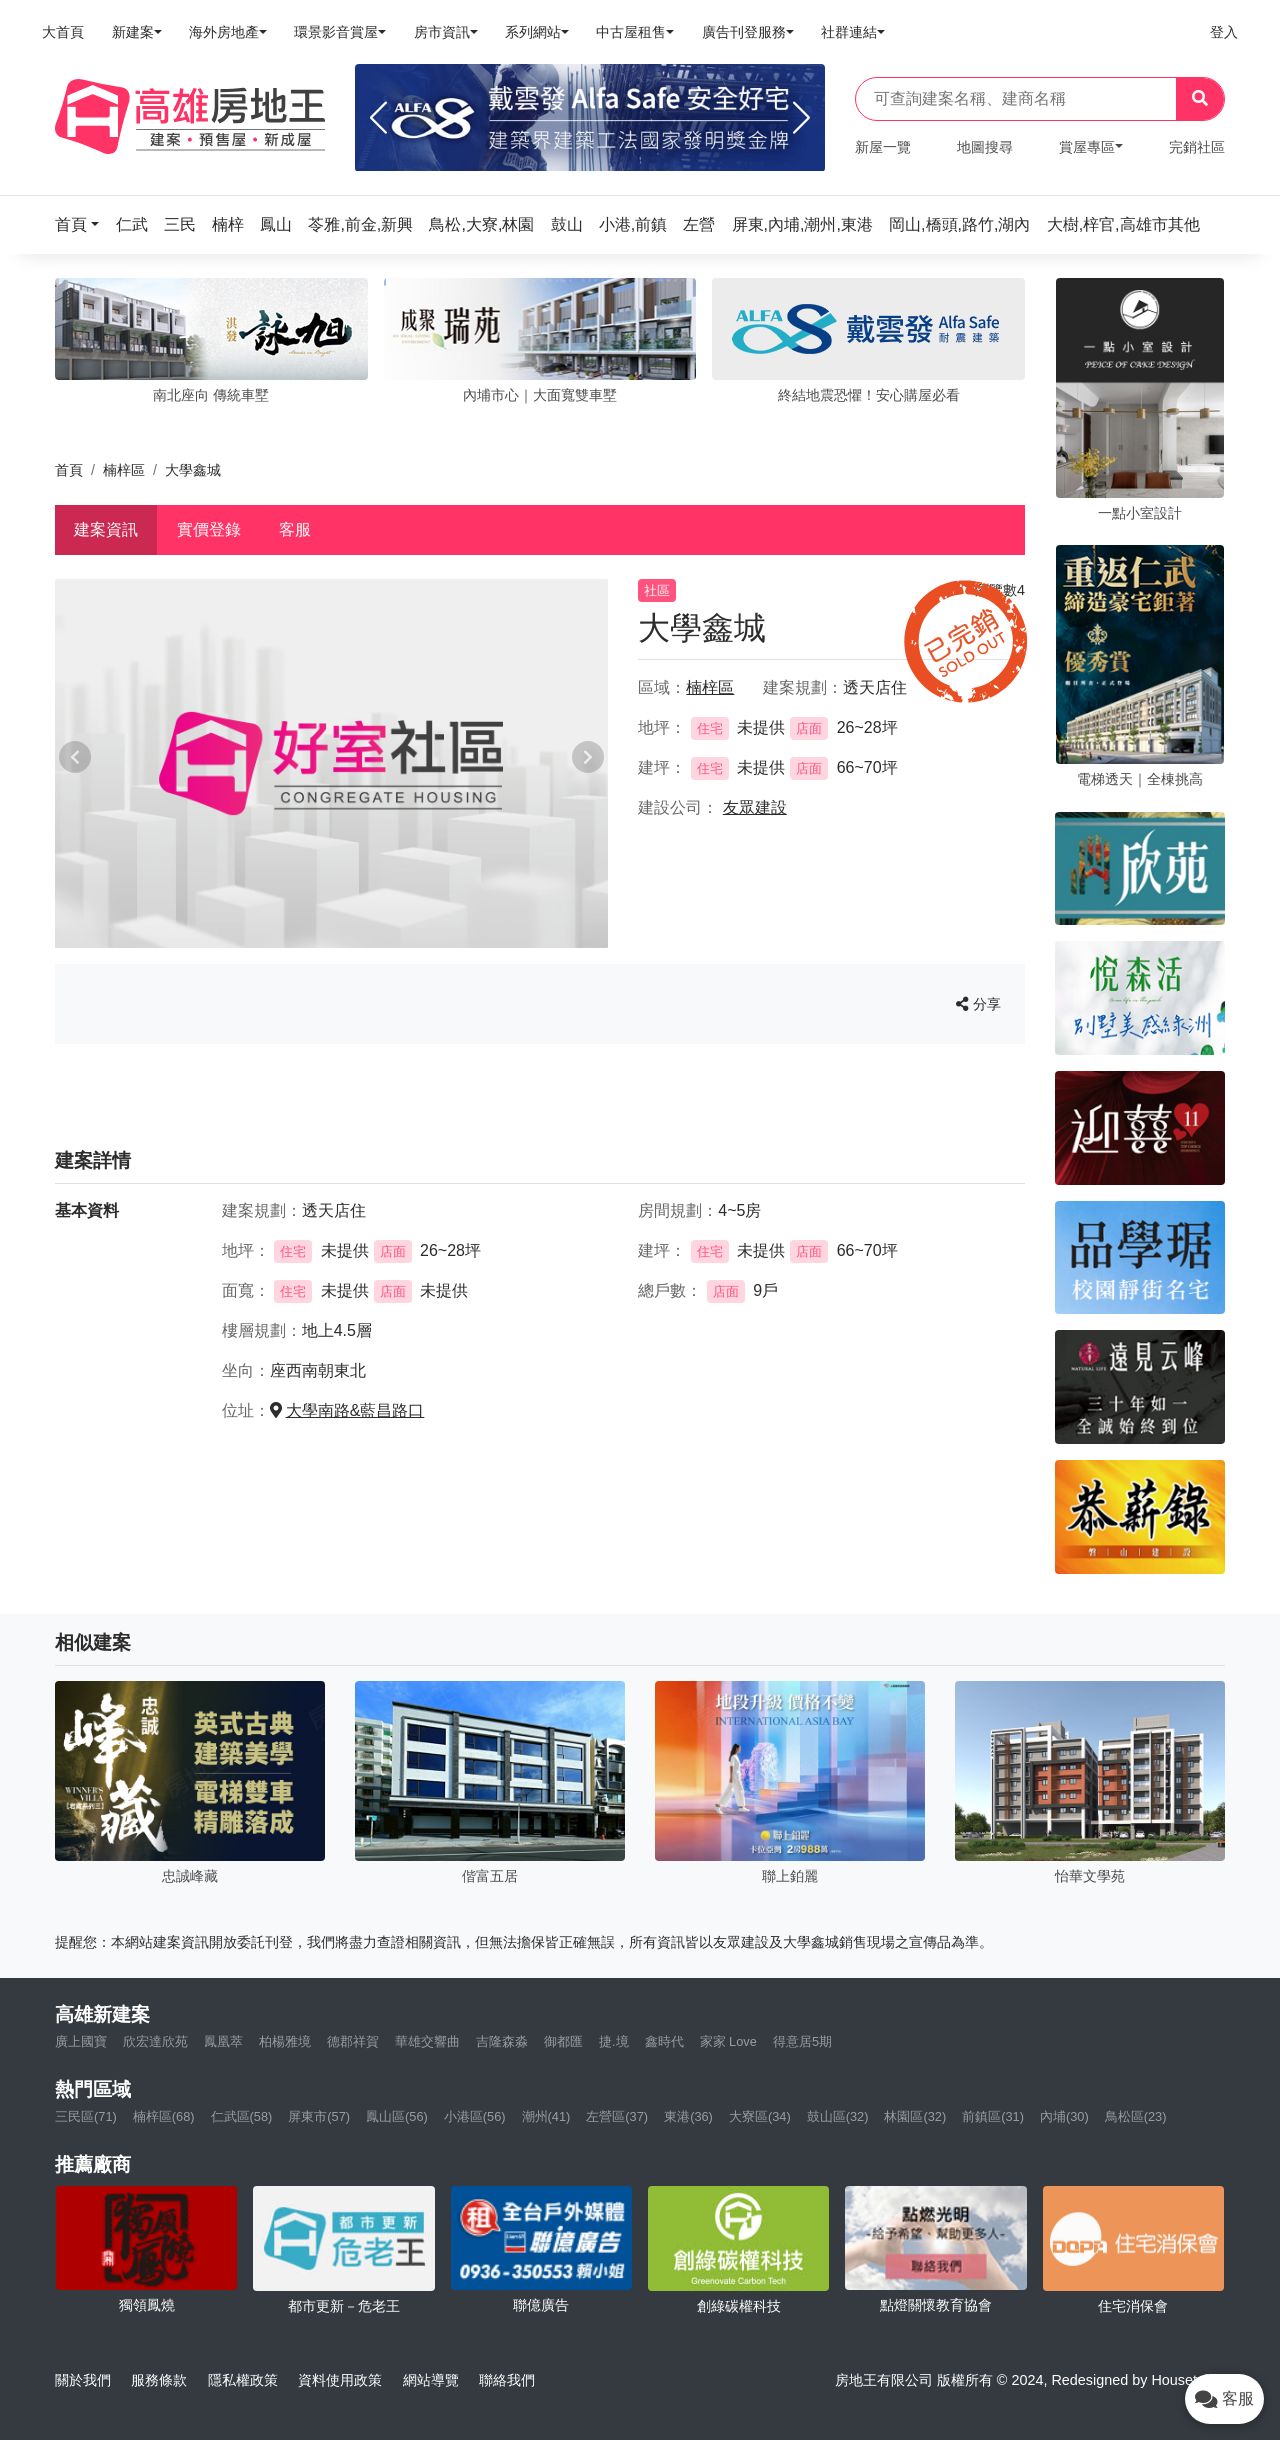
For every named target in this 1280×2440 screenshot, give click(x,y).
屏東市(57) (319, 2116)
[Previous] (378, 118)
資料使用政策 (340, 2380)
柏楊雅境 (285, 2041)
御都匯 (563, 2041)
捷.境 (614, 2041)
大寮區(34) (760, 2116)
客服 (295, 529)
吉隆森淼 (502, 2041)
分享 (978, 1004)
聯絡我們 (507, 2380)
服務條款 (159, 2380)
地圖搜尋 (985, 147)
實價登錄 (209, 529)
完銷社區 (1197, 147)
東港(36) (688, 2116)
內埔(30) (1064, 2116)
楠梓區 (124, 470)
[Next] (801, 118)
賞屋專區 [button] (1087, 147)
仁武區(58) (242, 2116)
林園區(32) (915, 2116)
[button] (83, 224)
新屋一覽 (883, 147)
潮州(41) (546, 2116)
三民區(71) (86, 2116)
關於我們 (83, 2380)
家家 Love (728, 2041)
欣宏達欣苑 (155, 2041)
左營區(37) (617, 2116)
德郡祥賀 (353, 2041)
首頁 (69, 470)
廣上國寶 (81, 2041)
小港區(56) (475, 2116)
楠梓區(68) (164, 2116)
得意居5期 (802, 2041)
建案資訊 (106, 529)
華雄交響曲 (427, 2041)
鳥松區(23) (1136, 2116)
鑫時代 (664, 2041)
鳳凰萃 (223, 2041)
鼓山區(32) (838, 2116)
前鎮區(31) (993, 2116)
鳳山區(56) (397, 2116)
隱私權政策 (243, 2380)
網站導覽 (431, 2380)
